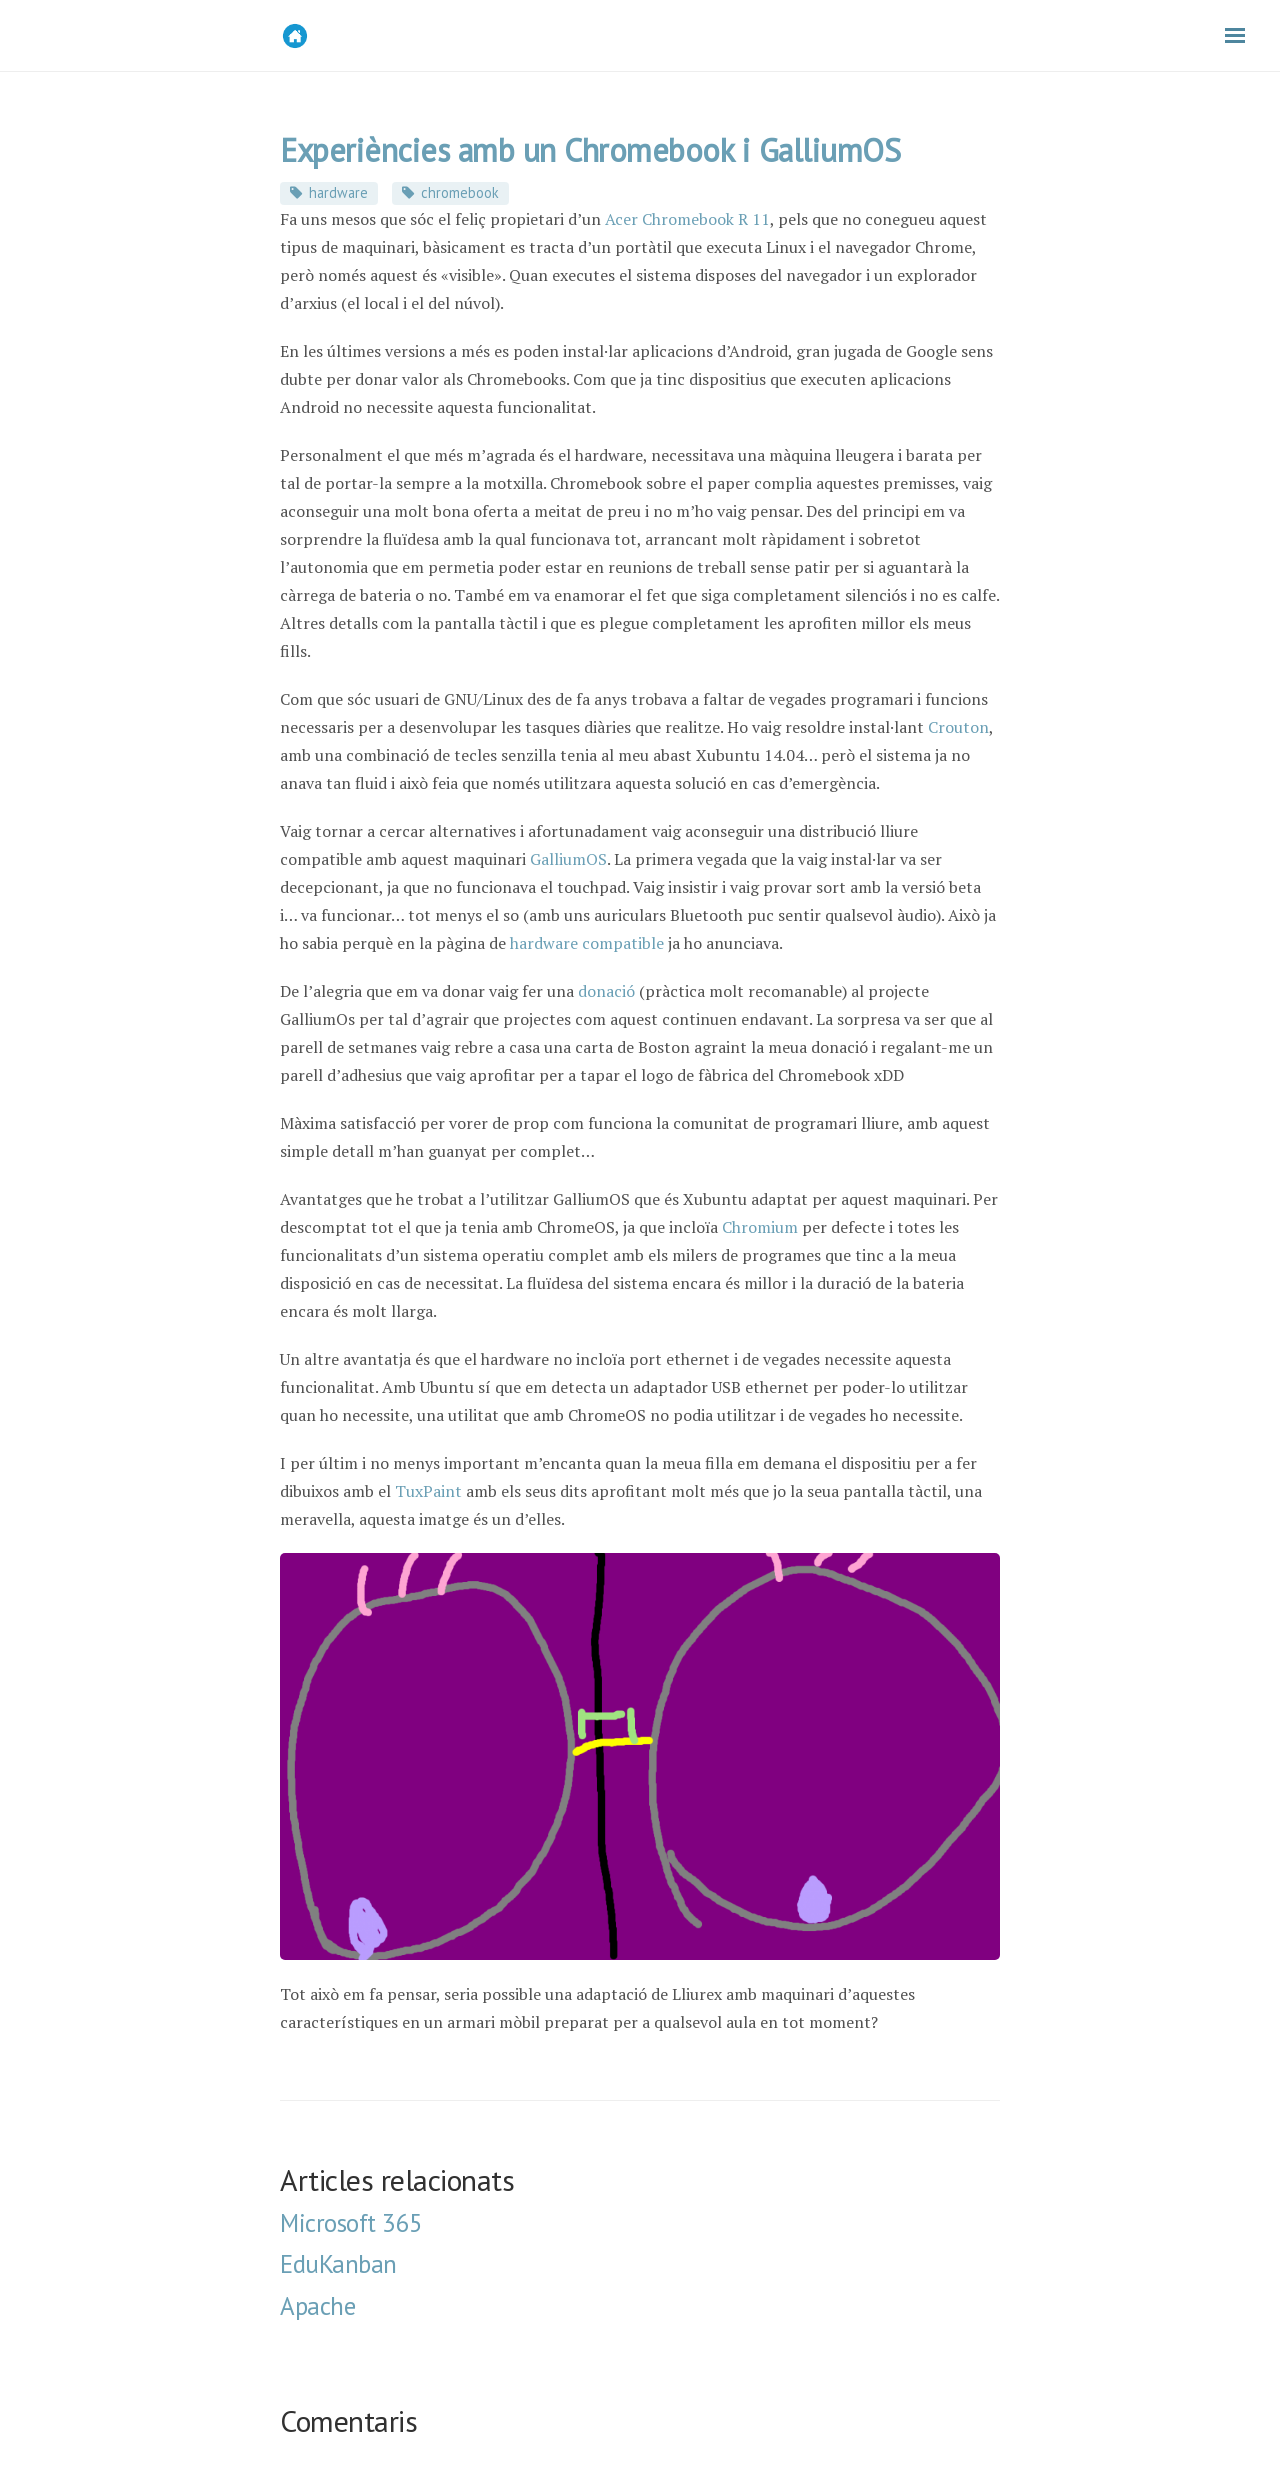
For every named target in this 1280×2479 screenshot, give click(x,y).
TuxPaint (428, 1491)
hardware (338, 192)
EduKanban (338, 2264)
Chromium (760, 1227)
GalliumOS (568, 859)
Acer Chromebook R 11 (687, 219)
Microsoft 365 (351, 2223)
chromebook (460, 192)
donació (606, 991)
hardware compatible (587, 943)
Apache (317, 2306)
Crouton (958, 727)
